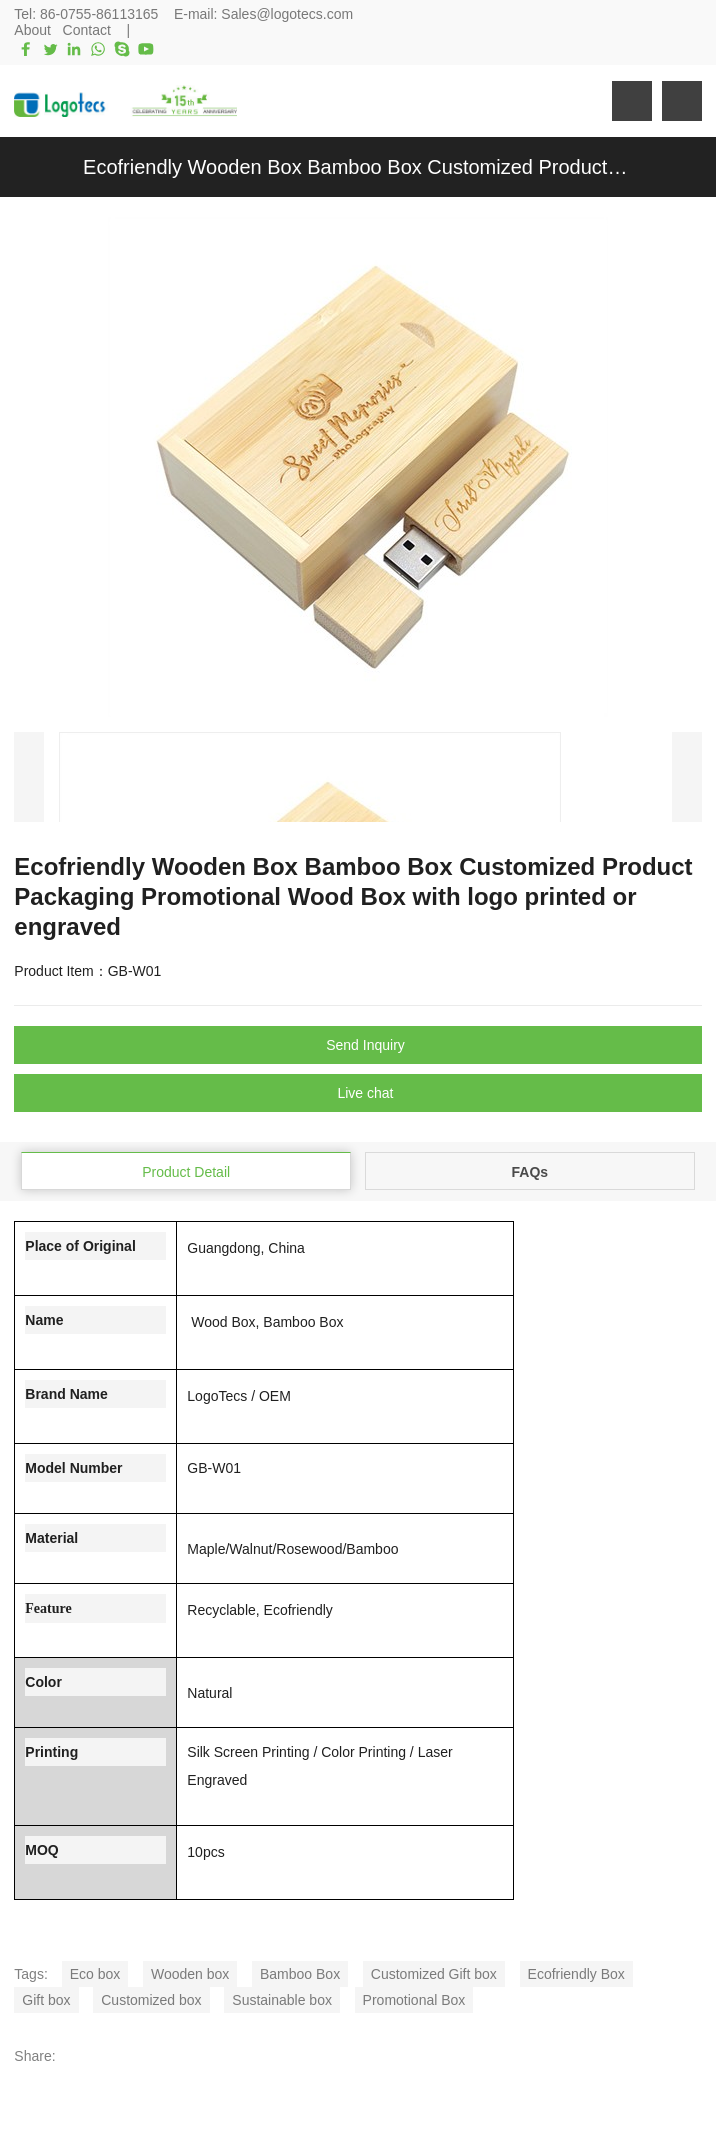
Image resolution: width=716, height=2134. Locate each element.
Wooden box (190, 1974)
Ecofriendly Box (576, 1974)
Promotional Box (414, 2000)
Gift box (46, 2000)
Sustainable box (282, 2000)
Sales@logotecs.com (287, 14)
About (32, 30)
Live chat (365, 1093)
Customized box (151, 2000)
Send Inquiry (365, 1045)
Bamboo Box (300, 1974)
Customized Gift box (434, 1974)
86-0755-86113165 (99, 14)
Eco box (95, 1974)
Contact (87, 30)
